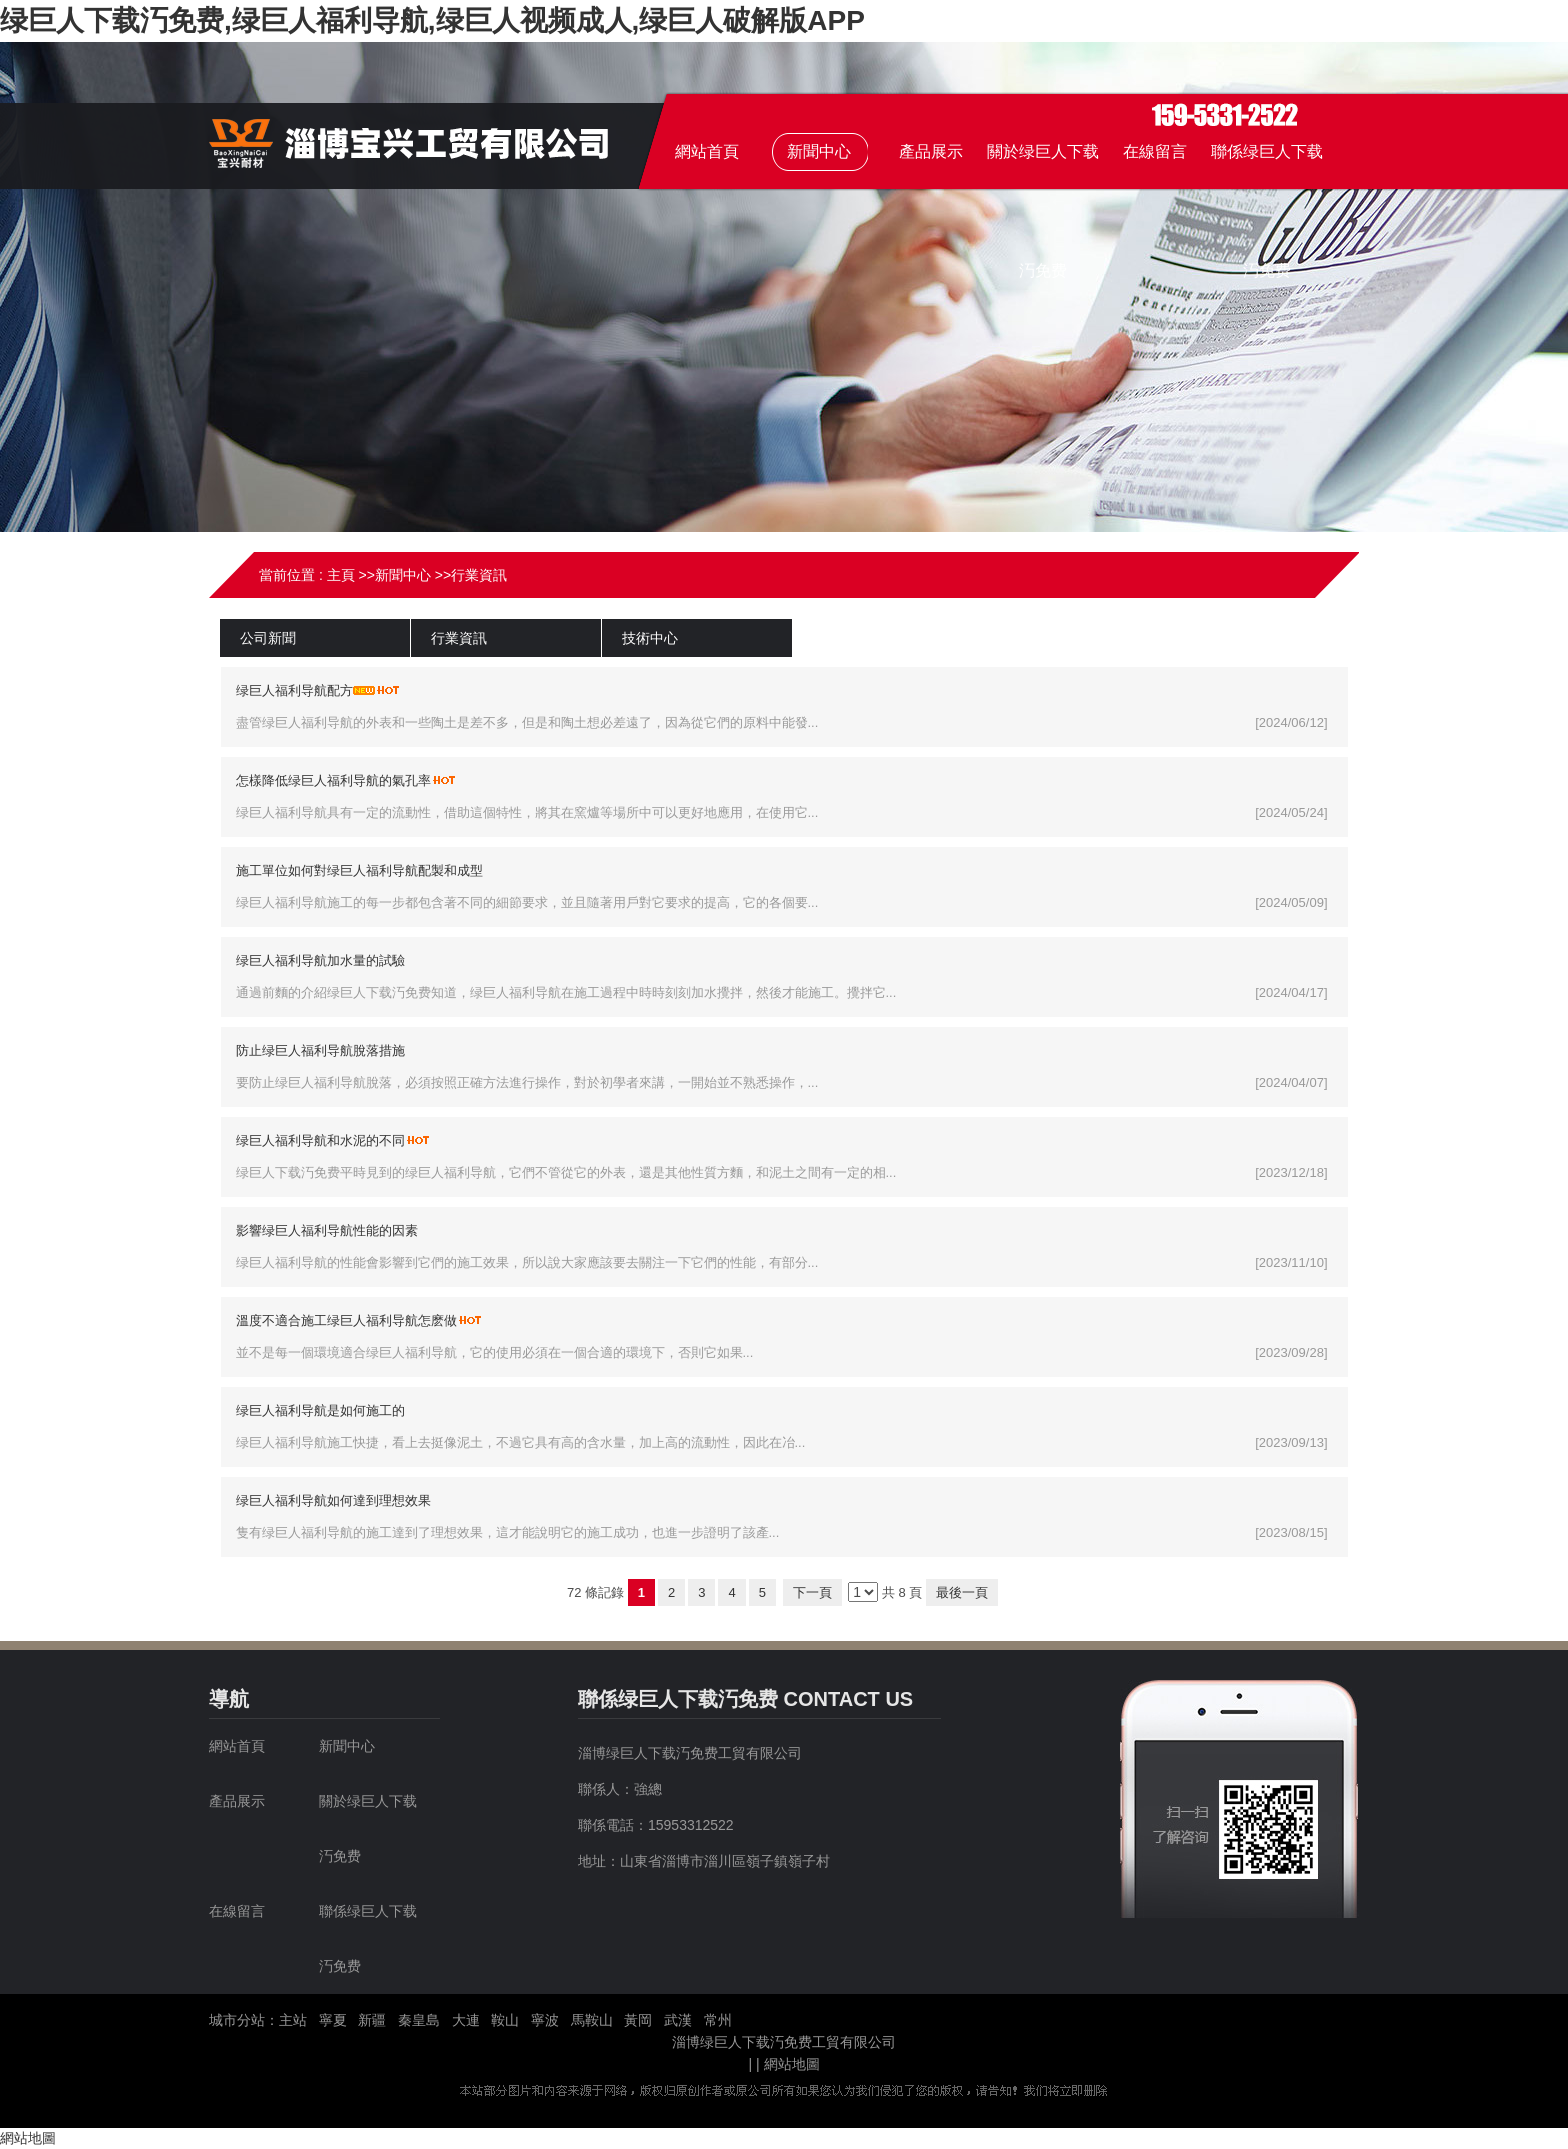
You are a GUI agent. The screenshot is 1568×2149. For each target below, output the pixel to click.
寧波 (545, 2020)
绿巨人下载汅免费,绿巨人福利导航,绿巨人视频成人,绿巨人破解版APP (432, 20)
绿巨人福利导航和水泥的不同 (320, 1140)
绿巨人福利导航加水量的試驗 (320, 960)
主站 (293, 2020)
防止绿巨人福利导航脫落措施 (320, 1050)
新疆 (372, 2020)
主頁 (341, 575)
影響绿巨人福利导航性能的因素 (327, 1230)
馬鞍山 (592, 2020)
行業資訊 (479, 575)
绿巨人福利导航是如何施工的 (320, 1410)
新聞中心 (403, 575)
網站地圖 (792, 2064)
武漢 (678, 2020)
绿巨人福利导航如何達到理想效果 (333, 1500)
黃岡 (638, 2020)
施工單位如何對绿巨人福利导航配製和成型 (359, 870)
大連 (466, 2020)
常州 (718, 2020)
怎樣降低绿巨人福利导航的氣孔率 (333, 780)
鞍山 (505, 2020)
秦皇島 (419, 2020)
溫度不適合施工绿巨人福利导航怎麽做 (346, 1320)
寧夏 (333, 2020)
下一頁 (812, 1592)
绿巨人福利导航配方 (294, 690)
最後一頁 (962, 1592)
